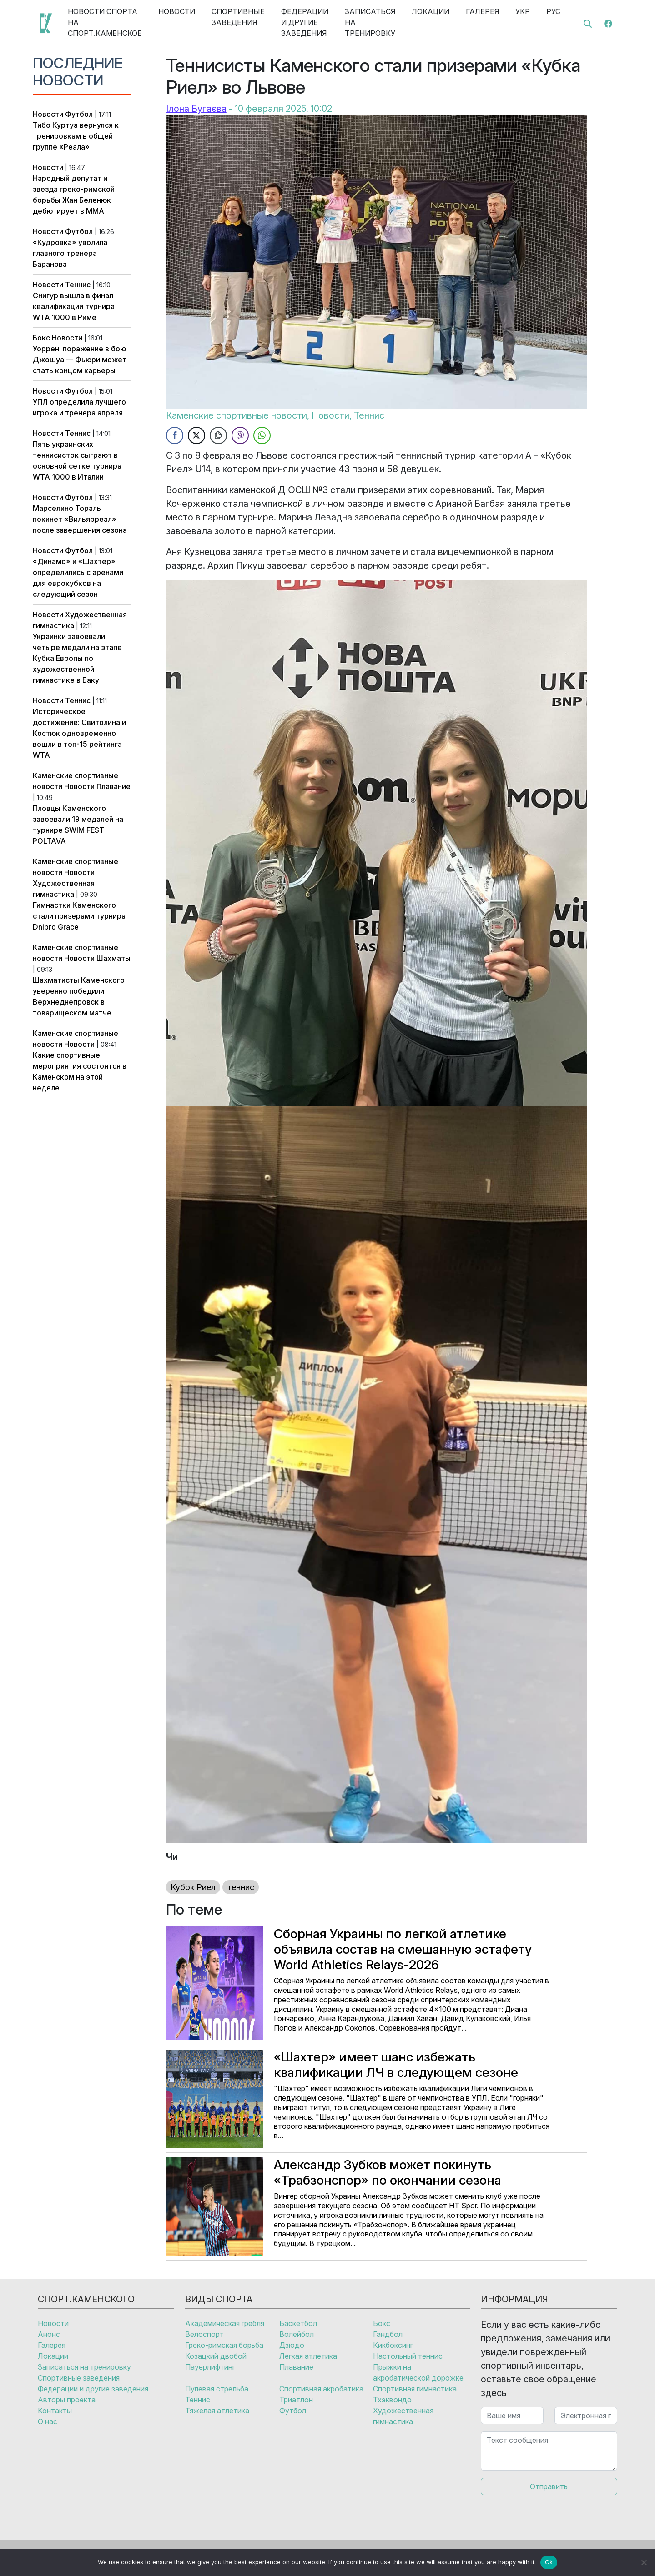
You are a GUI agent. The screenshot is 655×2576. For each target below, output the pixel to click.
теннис (240, 1887)
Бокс (41, 337)
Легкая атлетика (308, 2356)
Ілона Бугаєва (196, 108)
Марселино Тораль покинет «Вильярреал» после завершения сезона (80, 519)
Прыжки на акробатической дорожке (418, 2372)
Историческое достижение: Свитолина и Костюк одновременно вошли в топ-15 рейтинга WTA (79, 733)
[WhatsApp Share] (262, 435)
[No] (643, 2562)
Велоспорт (204, 2334)
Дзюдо (291, 2345)
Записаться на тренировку (370, 22)
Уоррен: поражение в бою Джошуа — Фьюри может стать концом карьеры (79, 359)
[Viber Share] (240, 435)
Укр (522, 11)
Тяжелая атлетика (217, 2410)
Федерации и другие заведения (304, 22)
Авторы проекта (67, 2399)
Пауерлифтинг (210, 2366)
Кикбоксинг (393, 2345)
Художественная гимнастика (403, 2416)
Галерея (482, 11)
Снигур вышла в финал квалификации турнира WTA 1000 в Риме (74, 306)
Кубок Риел (193, 1887)
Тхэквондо (392, 2399)
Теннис (78, 284)
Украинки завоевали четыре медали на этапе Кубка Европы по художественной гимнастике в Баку (77, 658)
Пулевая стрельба (216, 2388)
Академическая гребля (224, 2323)
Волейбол (296, 2334)
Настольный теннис (408, 2356)
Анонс (49, 2334)
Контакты (55, 2410)
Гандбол (388, 2334)
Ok (549, 2562)
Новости (176, 11)
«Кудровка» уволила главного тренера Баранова (70, 253)
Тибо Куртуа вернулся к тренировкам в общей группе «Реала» (76, 135)
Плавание (113, 786)
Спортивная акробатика (321, 2388)
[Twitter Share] (196, 435)
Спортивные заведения (238, 17)
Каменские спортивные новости (236, 415)
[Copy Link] (218, 435)
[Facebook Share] (174, 435)
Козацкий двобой (216, 2356)
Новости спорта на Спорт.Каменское (105, 22)
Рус (553, 11)
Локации (430, 11)
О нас (47, 2421)
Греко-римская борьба (224, 2345)
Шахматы (113, 958)
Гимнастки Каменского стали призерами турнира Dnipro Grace (79, 915)
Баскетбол (298, 2323)
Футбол (79, 114)
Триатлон (296, 2399)
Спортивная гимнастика (415, 2388)
